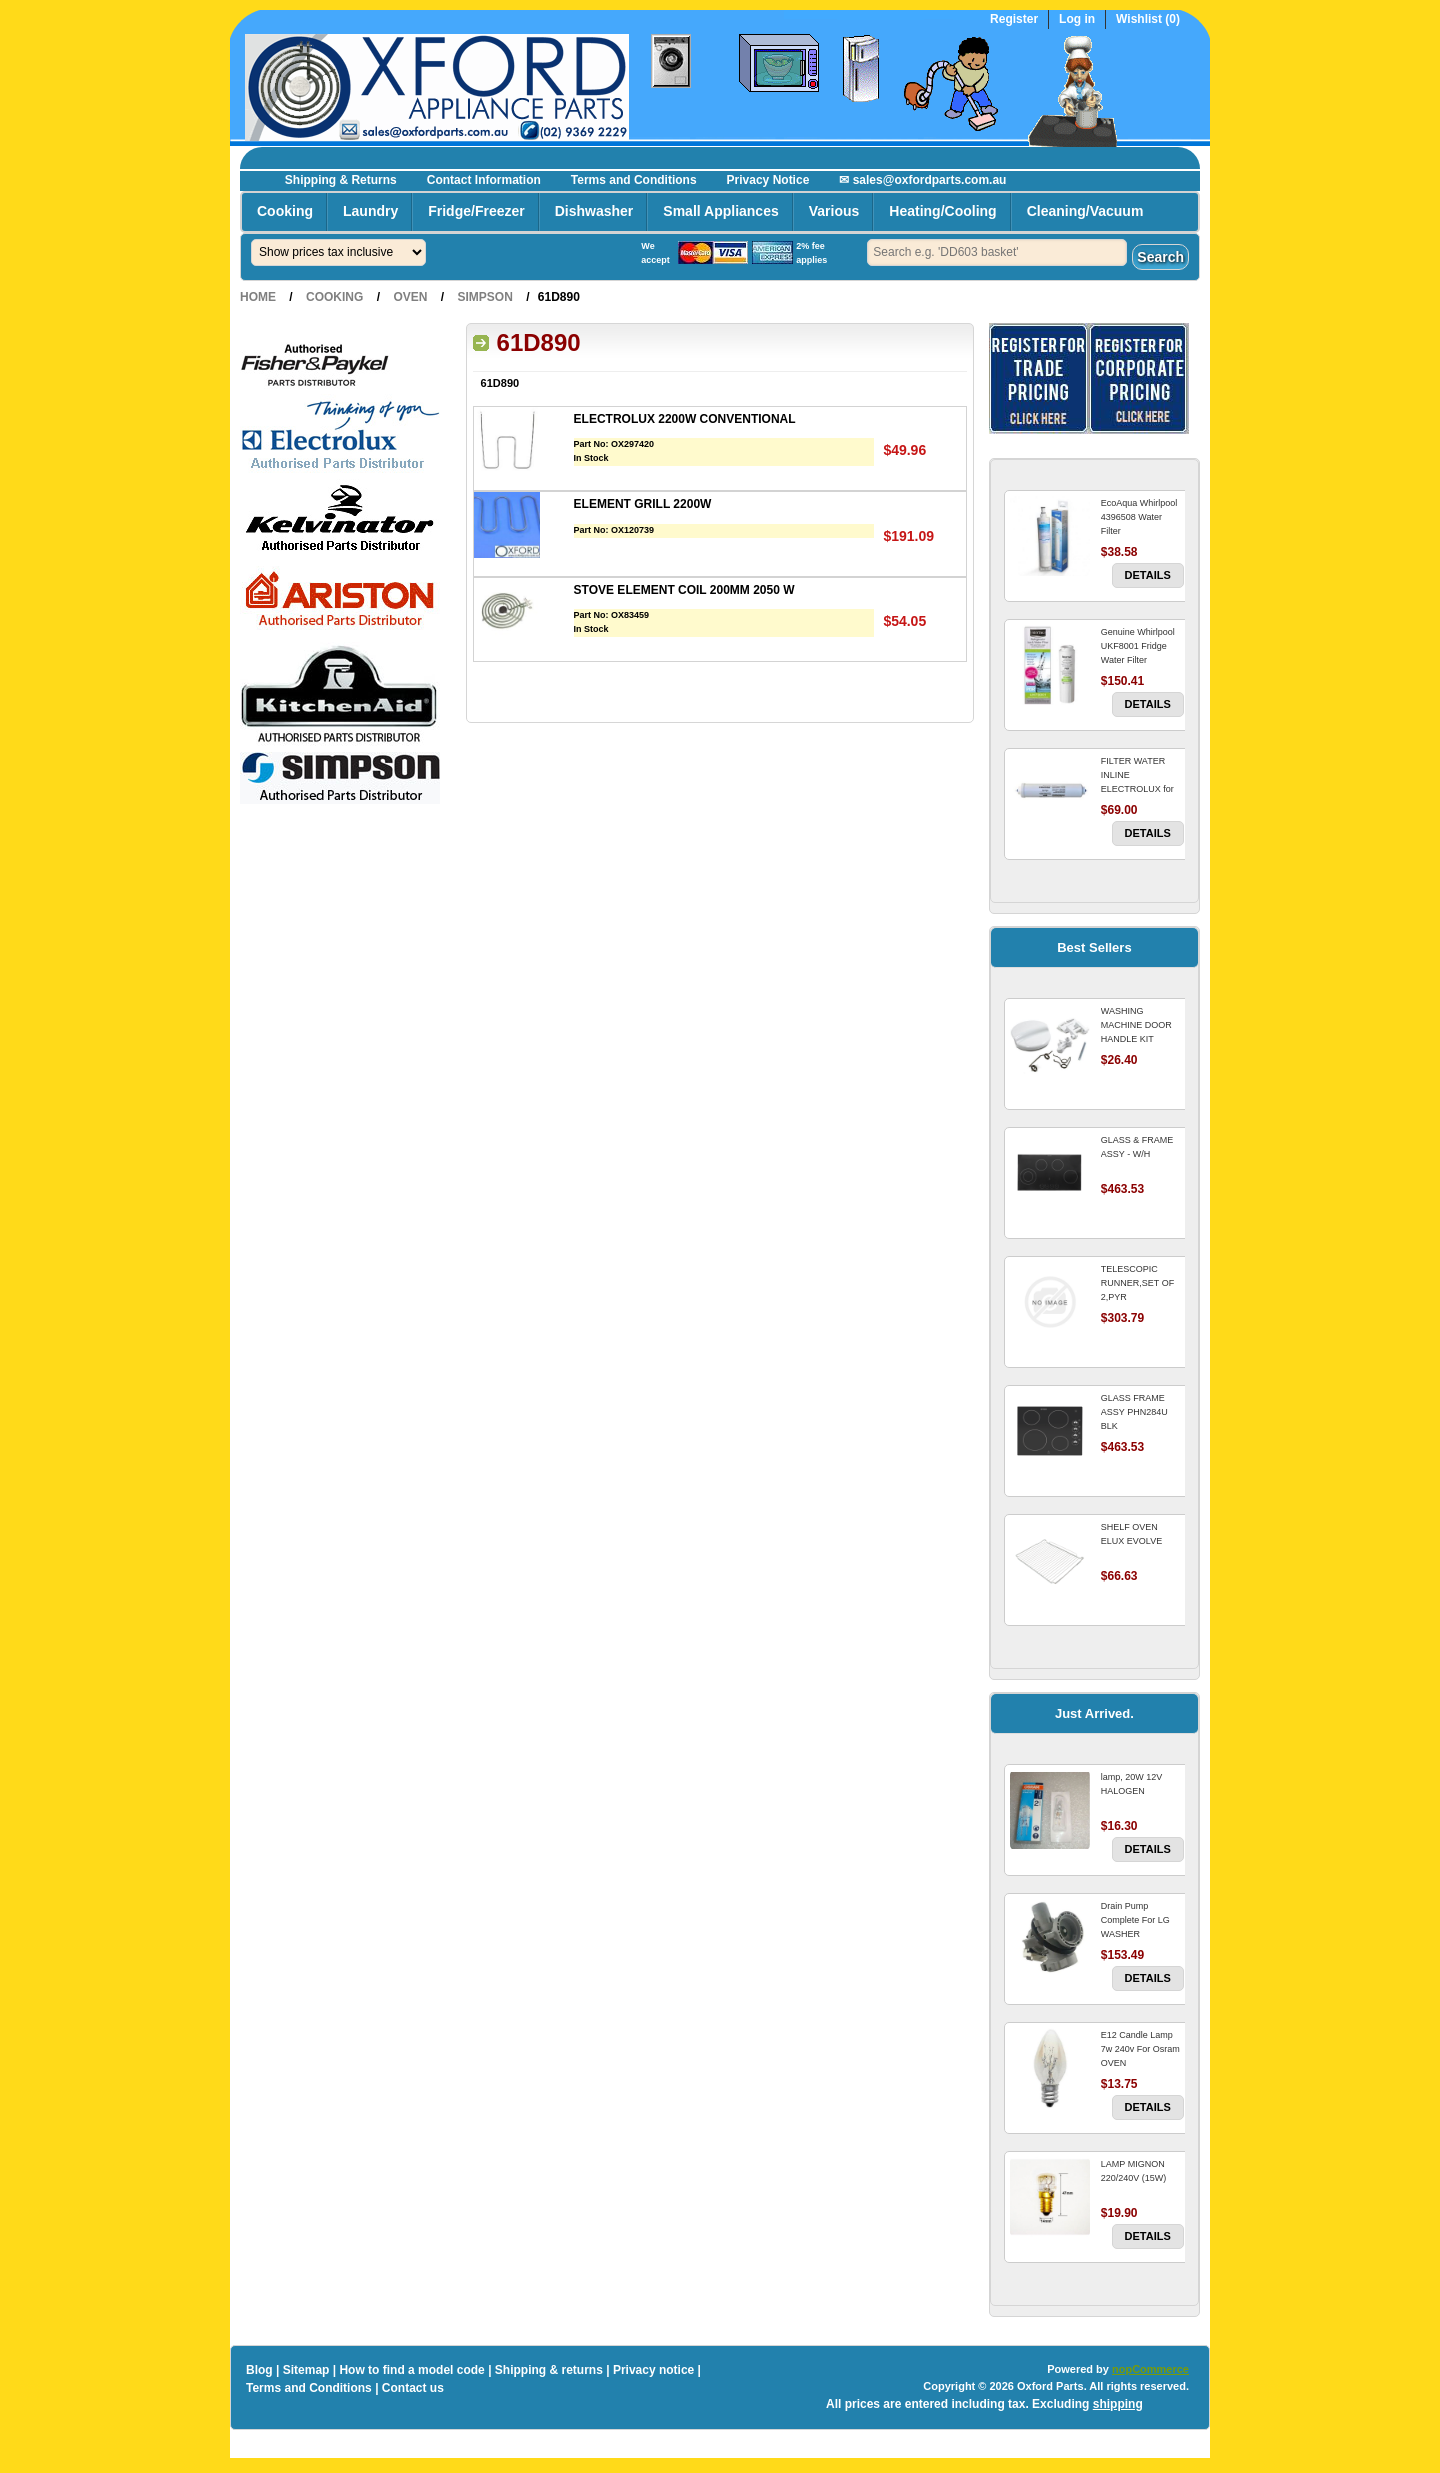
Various (834, 211)
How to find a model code (411, 2370)
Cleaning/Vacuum (1085, 211)
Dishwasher (594, 211)
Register (1014, 19)
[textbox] (997, 252)
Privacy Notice (768, 180)
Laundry (370, 211)
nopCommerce (1150, 2369)
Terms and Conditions (634, 180)
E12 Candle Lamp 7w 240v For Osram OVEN (1140, 2049)
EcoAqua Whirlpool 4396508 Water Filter (1139, 517)
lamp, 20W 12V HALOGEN (1132, 1784)
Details (1148, 575)
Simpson (484, 297)
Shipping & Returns (341, 180)
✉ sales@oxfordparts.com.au (922, 180)
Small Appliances (720, 211)
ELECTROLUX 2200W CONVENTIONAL (685, 419)
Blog (259, 2370)
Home (258, 297)
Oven (410, 297)
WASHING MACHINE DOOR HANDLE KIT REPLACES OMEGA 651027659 (1141, 1039)
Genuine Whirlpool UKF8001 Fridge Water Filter (1138, 646)
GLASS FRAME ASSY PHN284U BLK (1134, 1412)
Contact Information (484, 180)
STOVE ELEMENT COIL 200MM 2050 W (684, 590)
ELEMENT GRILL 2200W (643, 504)
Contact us (413, 2388)
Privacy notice (653, 2370)
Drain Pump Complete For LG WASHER (1135, 1920)
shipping (1118, 2404)
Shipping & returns (549, 2370)
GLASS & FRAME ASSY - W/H (1137, 1147)
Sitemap (306, 2370)
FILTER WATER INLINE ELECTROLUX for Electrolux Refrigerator (1137, 789)
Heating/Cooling (942, 211)
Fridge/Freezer (476, 211)
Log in (1077, 19)
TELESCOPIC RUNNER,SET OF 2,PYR (1137, 1283)
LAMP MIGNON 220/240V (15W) (1134, 2171)
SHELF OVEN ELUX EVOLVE (1131, 1534)
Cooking (285, 211)
